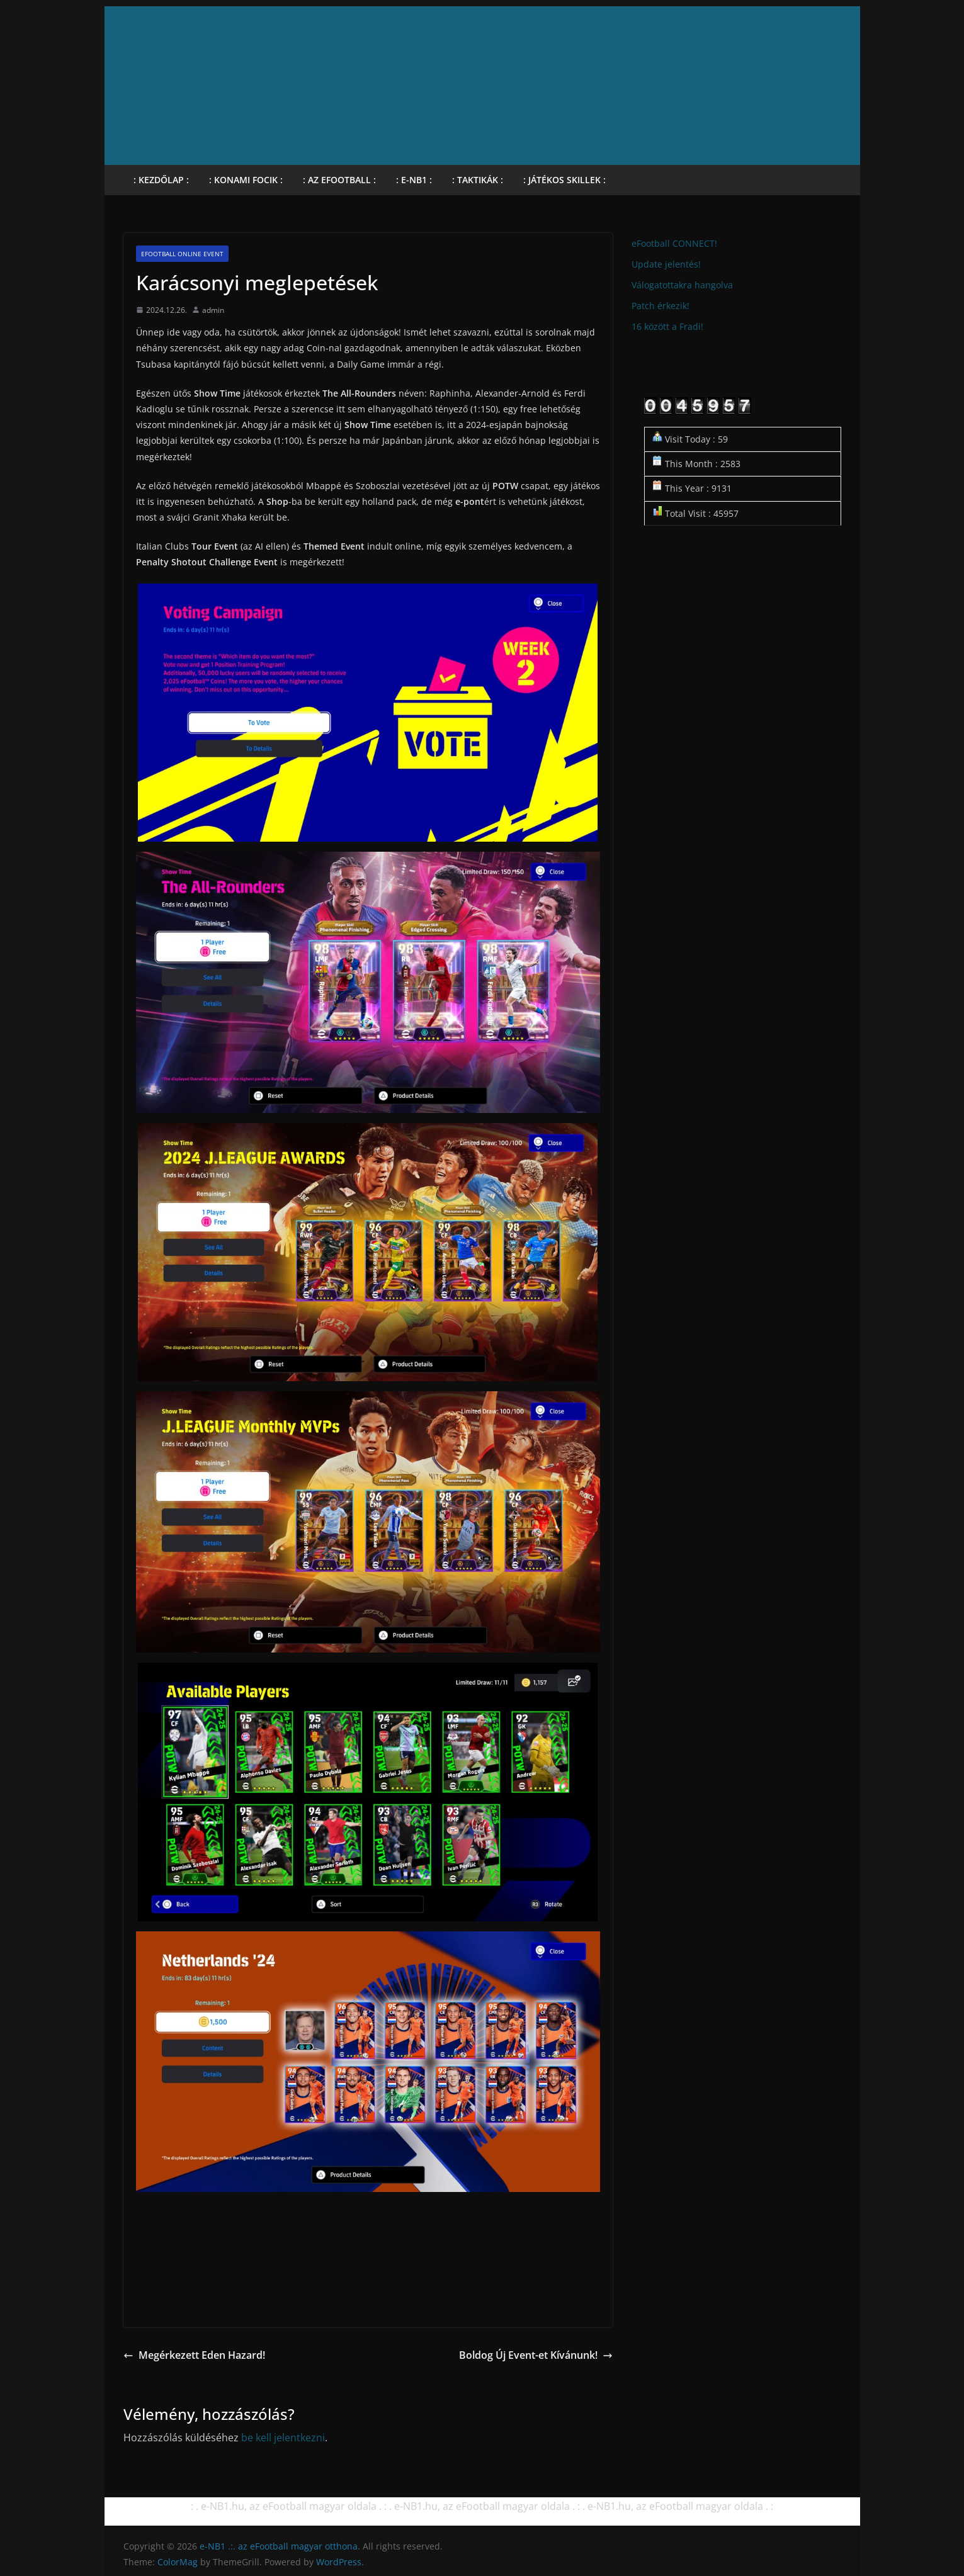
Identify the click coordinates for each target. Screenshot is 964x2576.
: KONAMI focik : (246, 180)
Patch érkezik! (660, 306)
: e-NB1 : (414, 180)
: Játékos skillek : (564, 180)
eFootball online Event (182, 253)
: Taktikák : (477, 180)
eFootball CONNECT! (674, 243)
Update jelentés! (666, 264)
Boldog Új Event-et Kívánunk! (536, 2355)
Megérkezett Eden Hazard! (194, 2355)
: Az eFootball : (339, 180)
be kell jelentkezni (283, 2437)
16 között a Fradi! (667, 326)
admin (213, 310)
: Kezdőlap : (161, 180)
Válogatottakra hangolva (682, 285)
